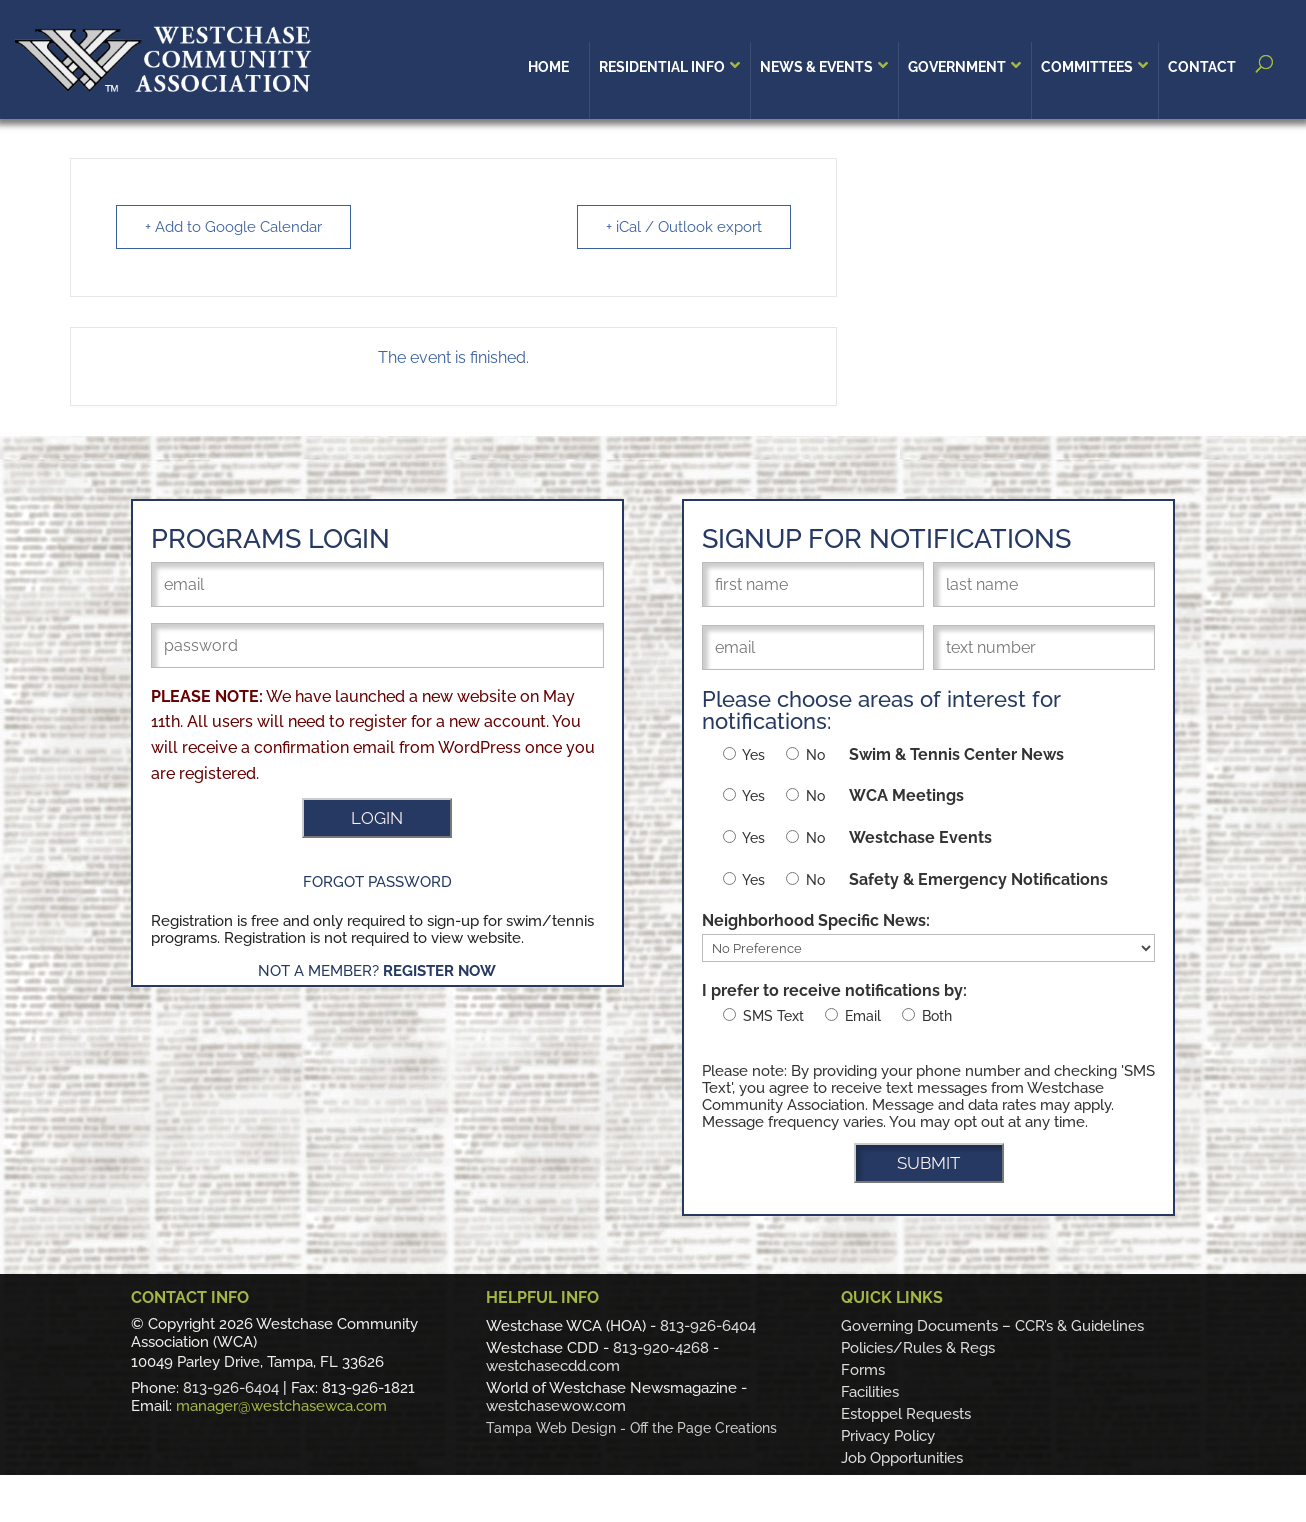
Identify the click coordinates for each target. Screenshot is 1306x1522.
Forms (863, 1370)
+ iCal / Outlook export (684, 227)
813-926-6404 (231, 1388)
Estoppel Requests (906, 1414)
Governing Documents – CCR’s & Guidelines (992, 1326)
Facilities (870, 1392)
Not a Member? (377, 971)
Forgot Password (377, 882)
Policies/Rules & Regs (918, 1348)
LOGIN (377, 818)
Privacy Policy (888, 1436)
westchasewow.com (556, 1406)
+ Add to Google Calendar (233, 227)
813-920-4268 (661, 1348)
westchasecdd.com (553, 1366)
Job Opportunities (902, 1458)
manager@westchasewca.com (281, 1406)
